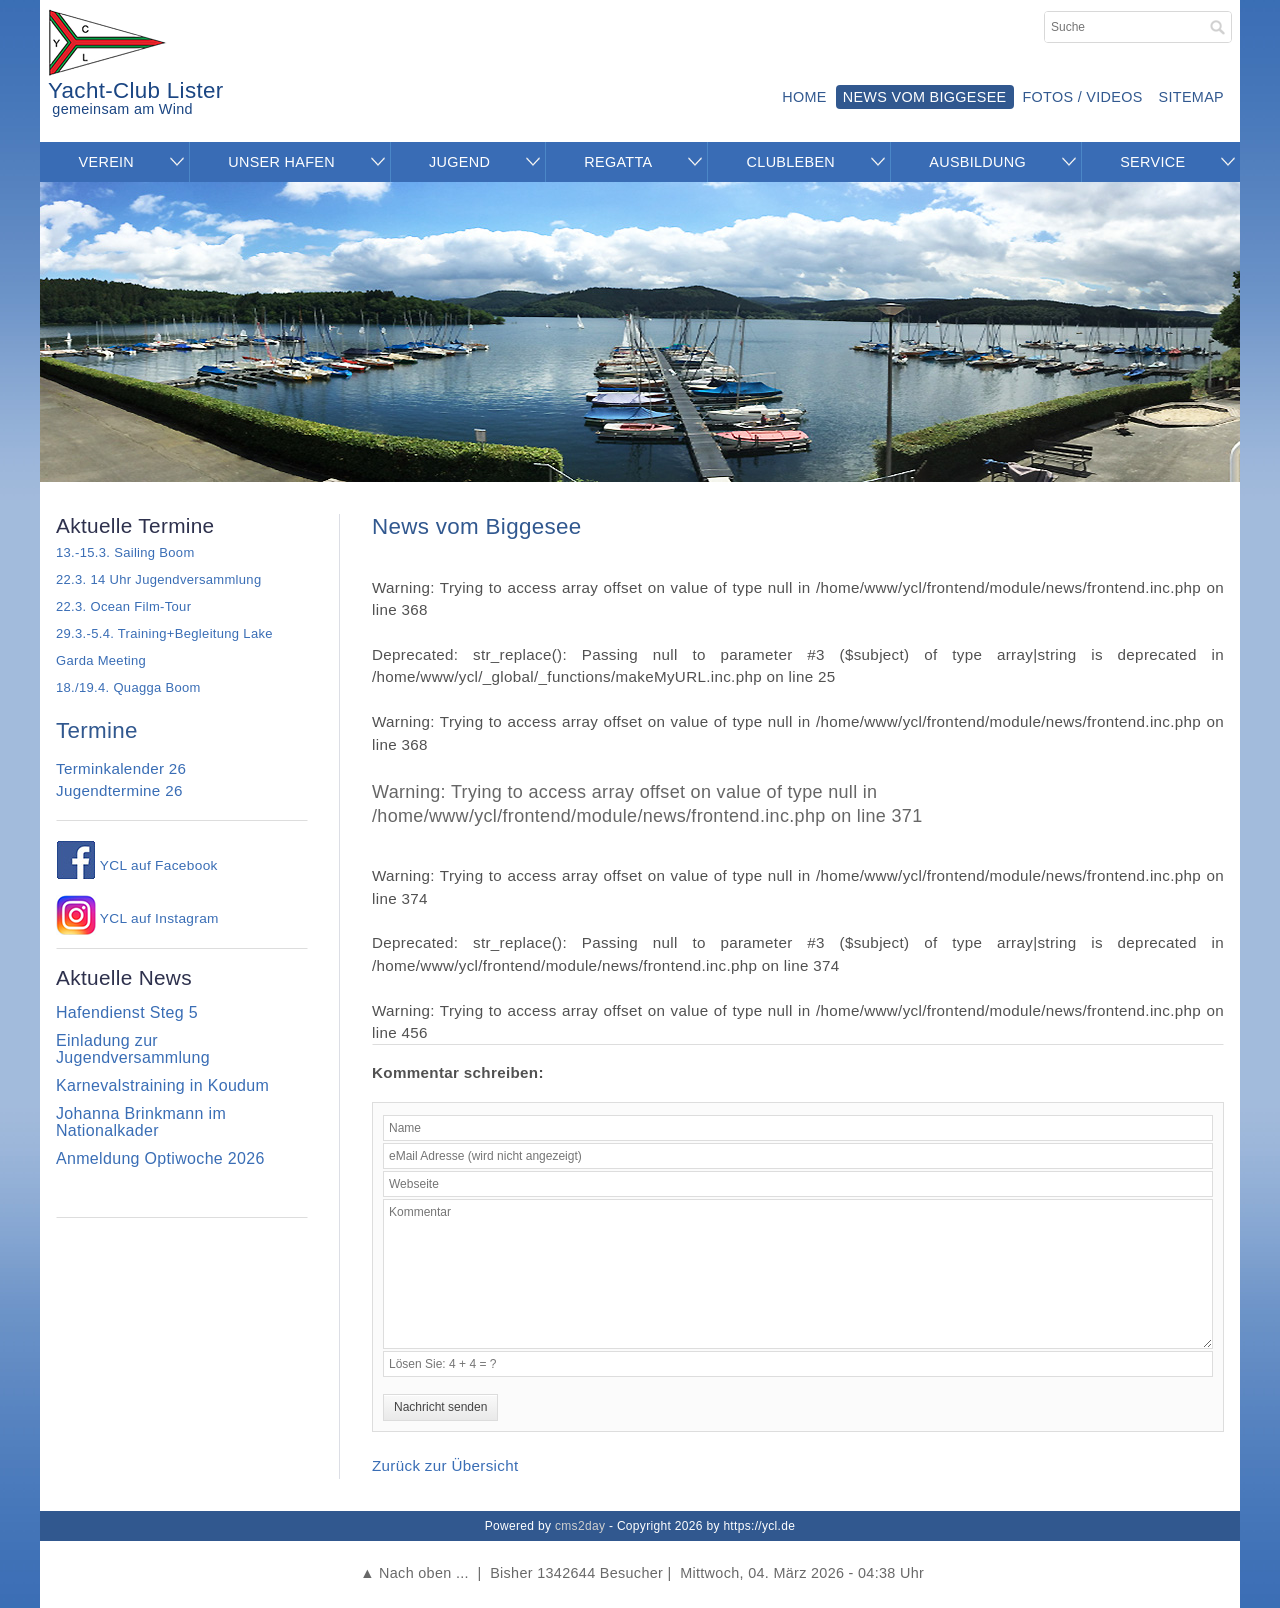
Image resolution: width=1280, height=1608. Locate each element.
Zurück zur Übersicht (445, 1465)
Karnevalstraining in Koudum (162, 1085)
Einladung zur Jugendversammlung (133, 1049)
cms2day (580, 1526)
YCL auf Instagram (137, 918)
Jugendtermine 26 (119, 790)
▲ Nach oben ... (414, 1573)
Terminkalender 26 (121, 768)
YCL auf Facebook (137, 865)
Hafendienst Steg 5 (127, 1012)
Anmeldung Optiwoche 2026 (160, 1158)
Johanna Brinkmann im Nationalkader (141, 1122)
